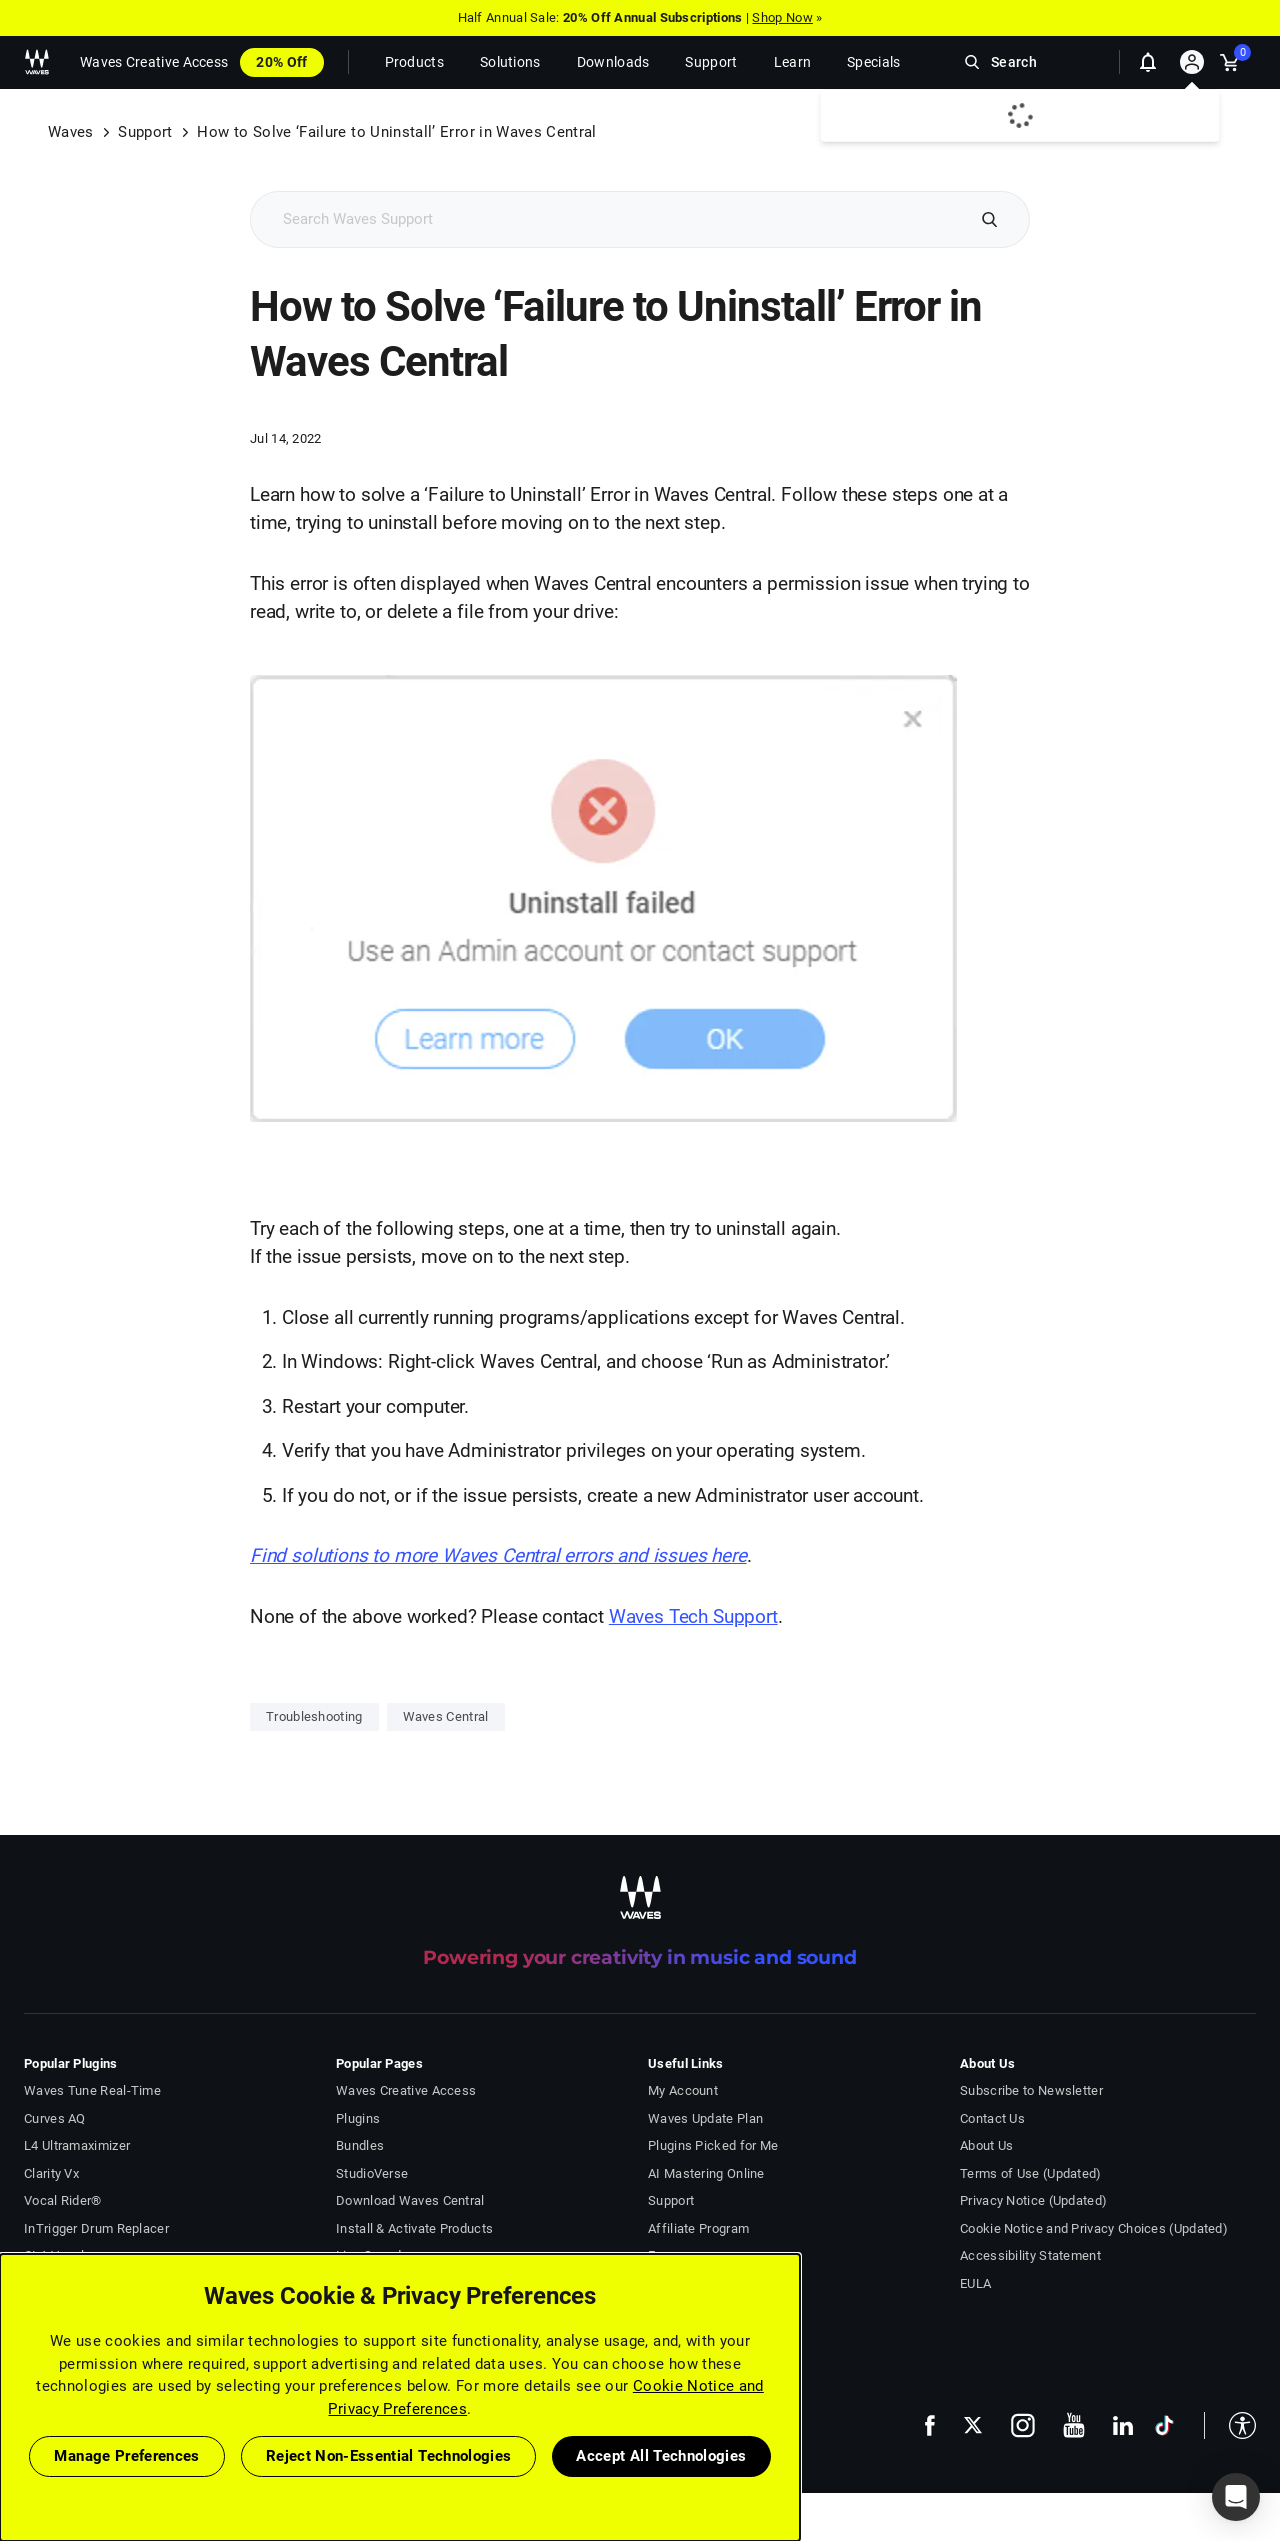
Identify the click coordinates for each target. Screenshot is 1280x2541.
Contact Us (992, 2118)
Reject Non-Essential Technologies (389, 2456)
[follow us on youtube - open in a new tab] (1074, 2425)
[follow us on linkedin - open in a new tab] (1123, 2425)
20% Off (281, 62)
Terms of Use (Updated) (1031, 2173)
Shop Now (782, 17)
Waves (71, 132)
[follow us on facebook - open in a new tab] (930, 2425)
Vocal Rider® (63, 2200)
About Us (986, 2145)
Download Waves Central (410, 2200)
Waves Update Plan (705, 2118)
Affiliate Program (698, 2228)
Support (145, 132)
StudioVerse (372, 2173)
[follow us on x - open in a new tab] (973, 2425)
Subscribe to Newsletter (1031, 2090)
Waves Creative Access (154, 62)
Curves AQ (55, 2118)
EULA (975, 2283)
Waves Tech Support (693, 1616)
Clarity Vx (51, 2173)
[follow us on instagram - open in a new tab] (1023, 2425)
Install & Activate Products (414, 2228)
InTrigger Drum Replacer (96, 2228)
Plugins (358, 2118)
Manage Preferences (126, 2456)
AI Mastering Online (706, 2173)
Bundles (360, 2145)
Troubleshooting (314, 1716)
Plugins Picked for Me (713, 2145)
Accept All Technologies (661, 2456)
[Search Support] (606, 219)
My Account (683, 2090)
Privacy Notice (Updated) (1033, 2200)
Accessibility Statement (1030, 2255)
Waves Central (446, 1716)
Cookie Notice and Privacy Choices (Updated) (1094, 2228)
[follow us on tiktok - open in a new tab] (1164, 2425)
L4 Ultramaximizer (77, 2145)
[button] (1230, 2425)
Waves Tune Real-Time (92, 2090)
